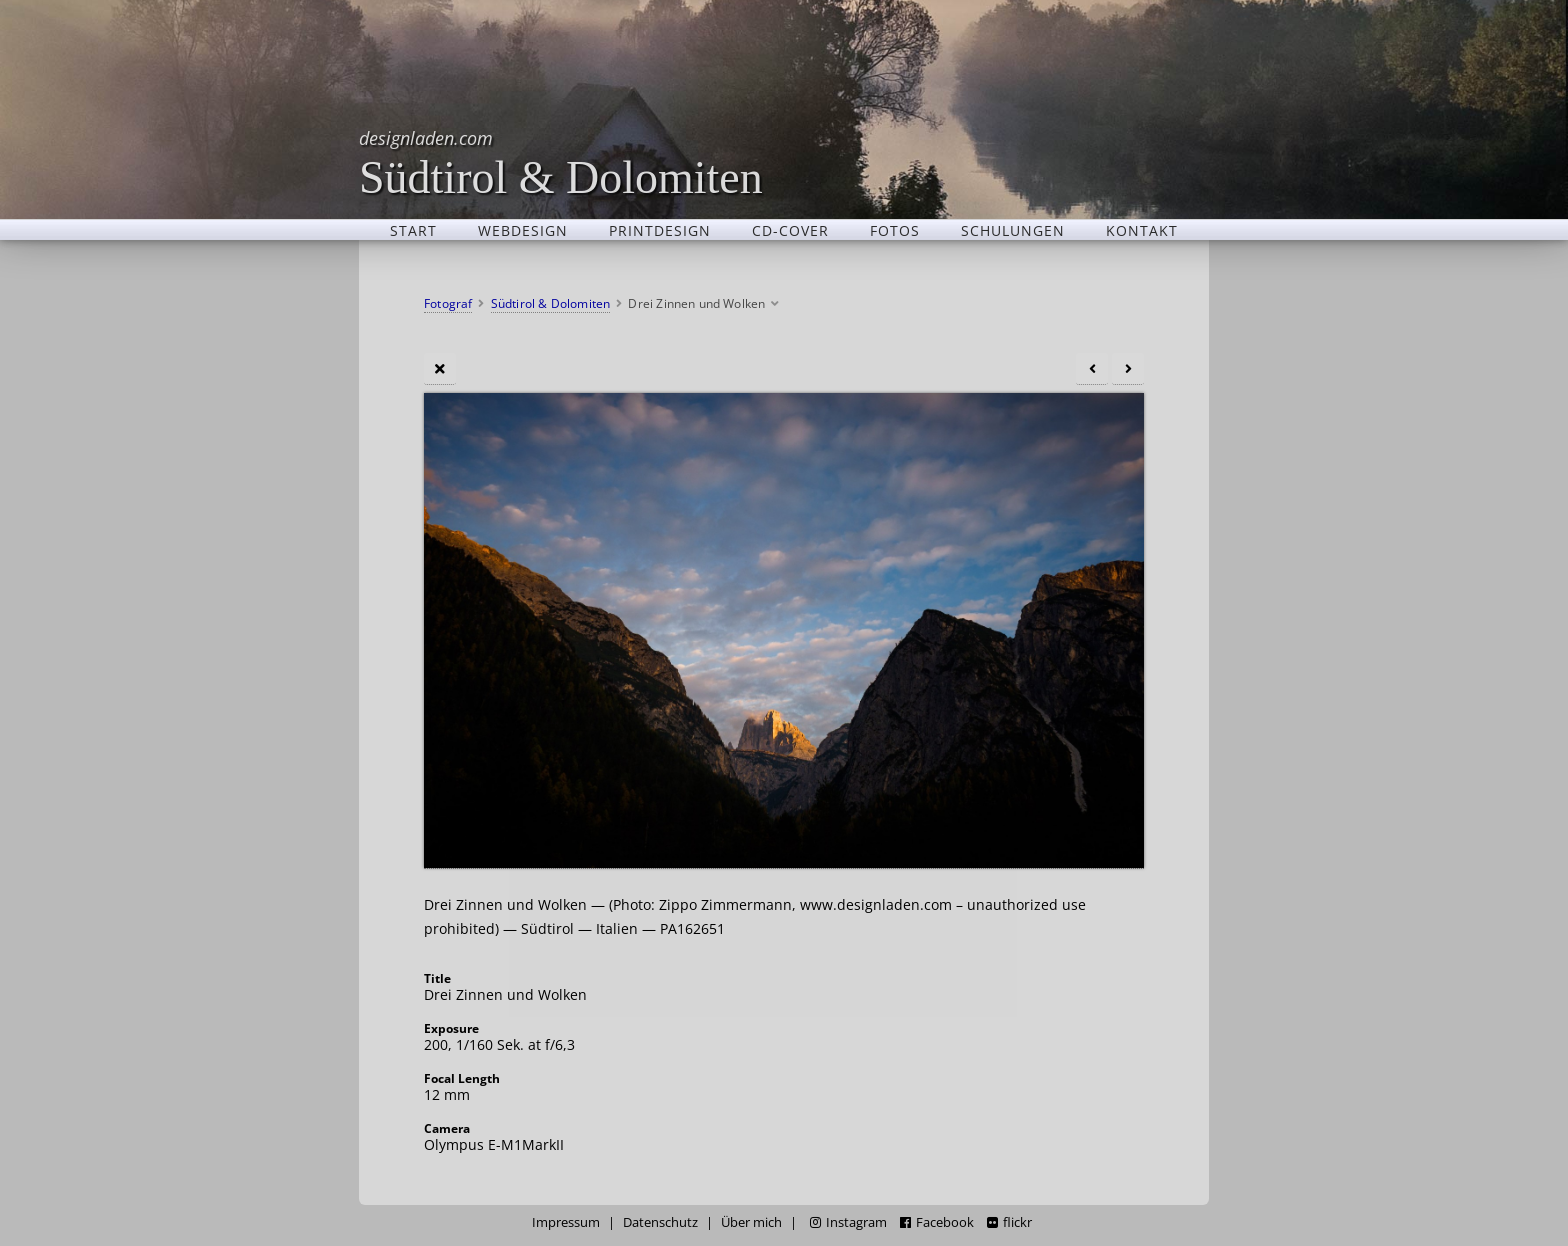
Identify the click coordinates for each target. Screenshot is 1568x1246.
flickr (1009, 1222)
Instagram (848, 1222)
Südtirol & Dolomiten (561, 162)
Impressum (566, 1222)
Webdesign (523, 230)
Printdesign (660, 230)
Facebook (937, 1222)
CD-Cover (790, 230)
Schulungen (1013, 230)
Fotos (895, 230)
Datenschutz (660, 1222)
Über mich (751, 1222)
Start (413, 230)
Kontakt (1142, 230)
